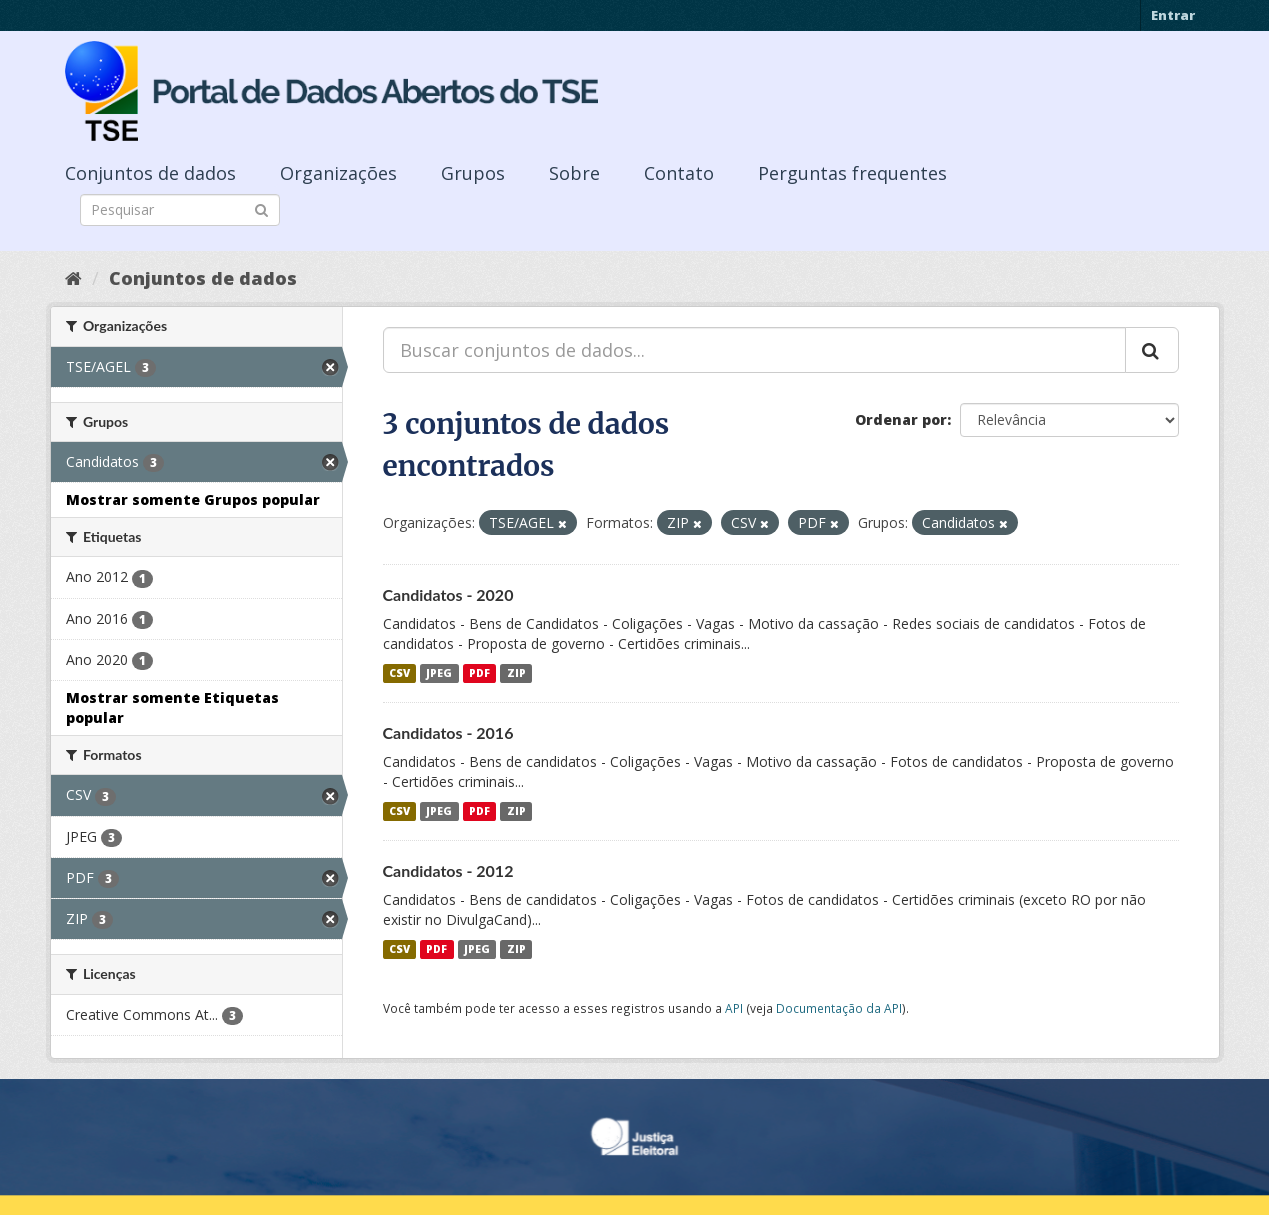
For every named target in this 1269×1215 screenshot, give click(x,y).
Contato (679, 173)
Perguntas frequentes (852, 173)
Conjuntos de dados (150, 173)
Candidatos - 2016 (448, 732)
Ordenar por (901, 419)
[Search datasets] (180, 210)
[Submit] (261, 208)
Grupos (473, 173)
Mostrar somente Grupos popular (193, 499)
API (734, 1008)
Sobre (574, 173)
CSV (399, 673)
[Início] (73, 278)
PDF (479, 673)
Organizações (338, 173)
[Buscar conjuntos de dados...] (754, 350)
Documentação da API (839, 1008)
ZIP (516, 673)
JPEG (439, 673)
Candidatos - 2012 (448, 870)
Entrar (1173, 15)
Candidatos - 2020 (448, 594)
